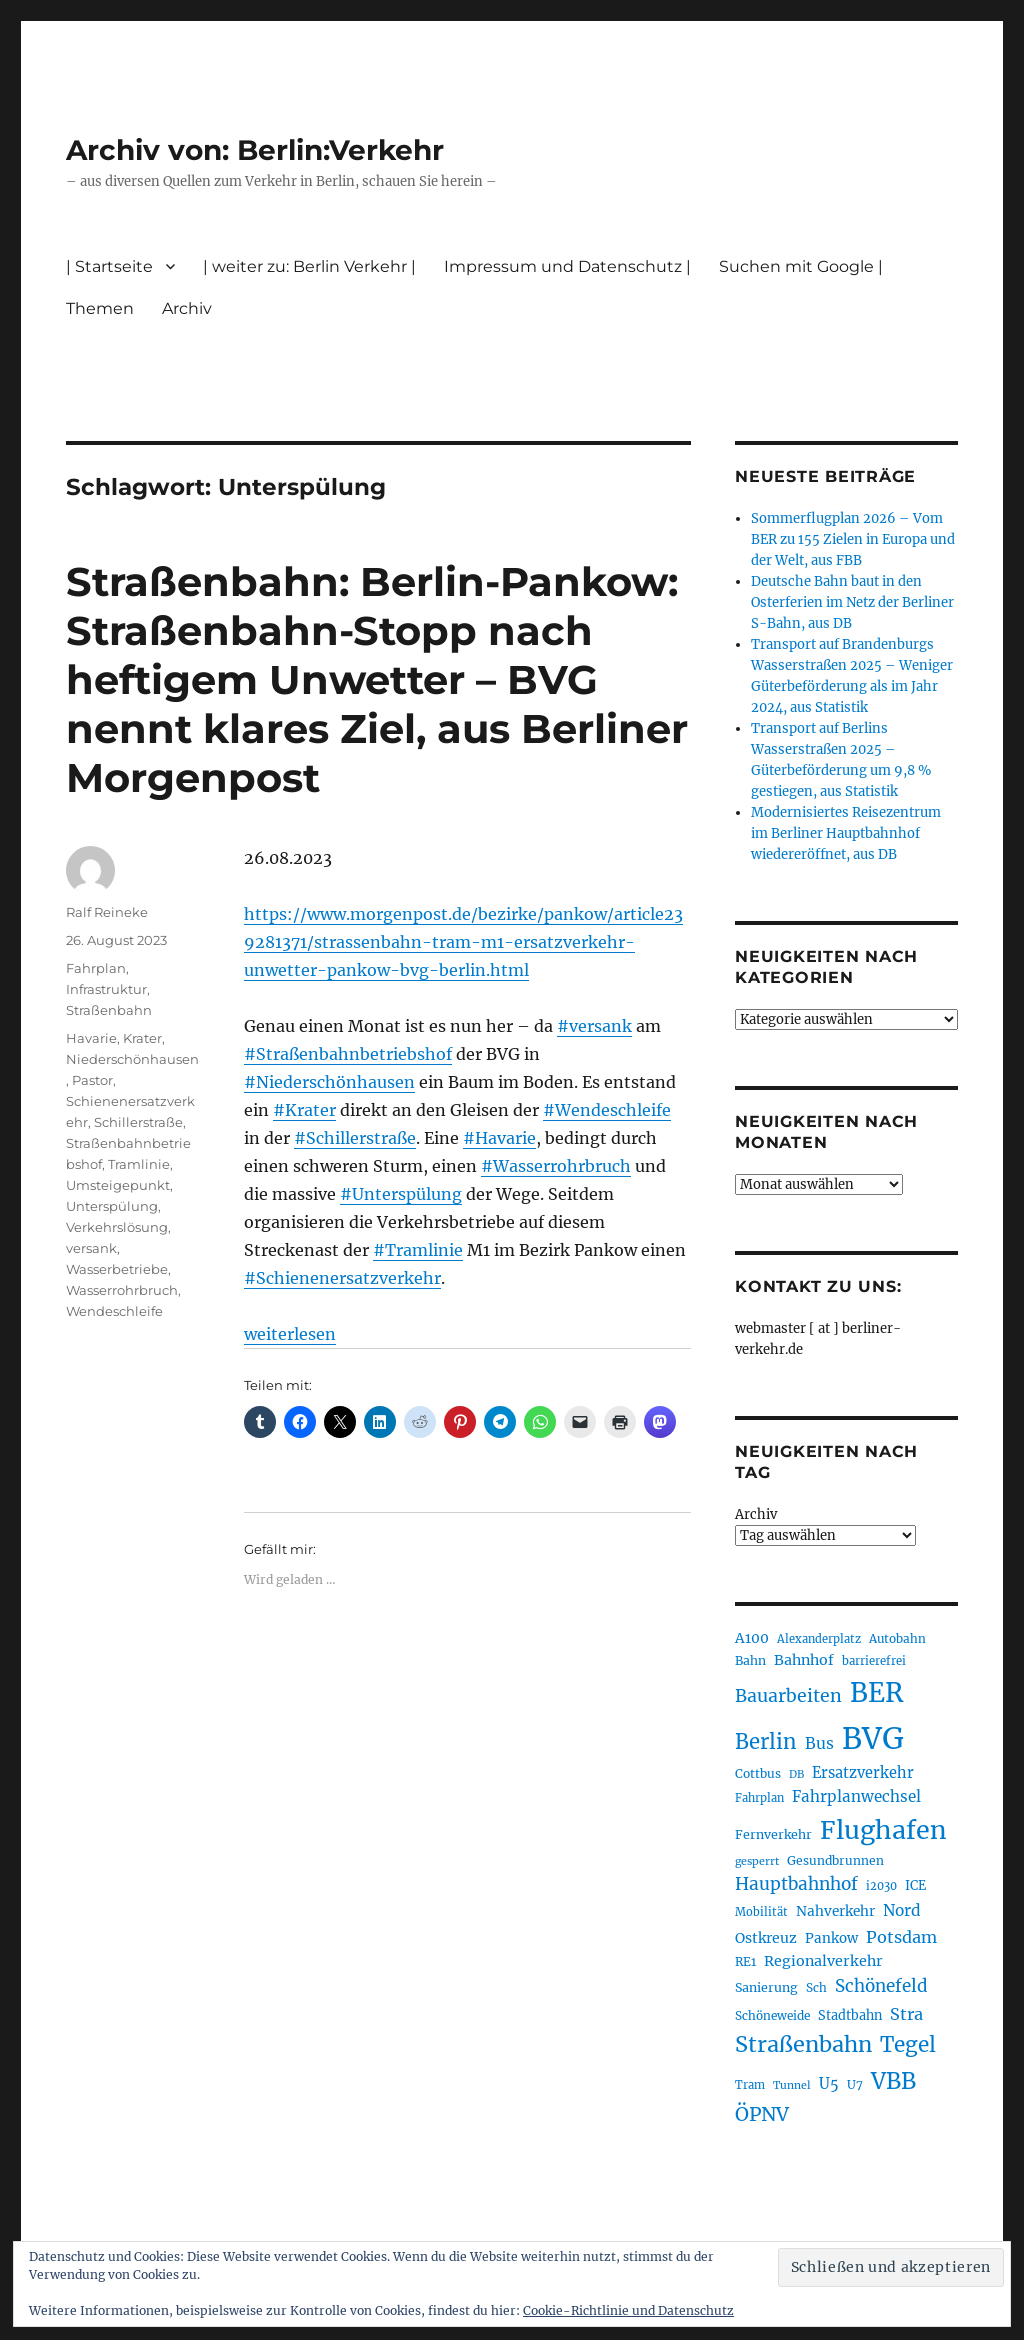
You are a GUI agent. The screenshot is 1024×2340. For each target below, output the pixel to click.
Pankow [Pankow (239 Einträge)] (831, 1938)
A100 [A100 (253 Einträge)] (752, 1638)
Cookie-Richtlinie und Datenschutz (628, 2310)
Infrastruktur (106, 989)
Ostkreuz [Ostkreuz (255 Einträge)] (766, 1938)
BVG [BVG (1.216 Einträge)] (873, 1738)
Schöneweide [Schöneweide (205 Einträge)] (772, 2015)
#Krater (304, 1110)
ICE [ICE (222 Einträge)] (915, 1885)
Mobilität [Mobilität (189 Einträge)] (761, 1912)
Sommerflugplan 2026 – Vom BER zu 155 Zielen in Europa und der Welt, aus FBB (853, 539)
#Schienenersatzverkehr (342, 1278)
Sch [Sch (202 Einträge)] (816, 1987)
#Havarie (499, 1138)
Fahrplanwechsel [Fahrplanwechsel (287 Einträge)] (856, 1796)
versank (91, 1248)
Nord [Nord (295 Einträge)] (902, 1910)
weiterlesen (290, 1334)
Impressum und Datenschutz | (567, 266)
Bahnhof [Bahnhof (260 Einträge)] (804, 1660)
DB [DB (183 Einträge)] (796, 1774)
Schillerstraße (138, 1122)
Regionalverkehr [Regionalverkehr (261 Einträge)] (823, 1961)
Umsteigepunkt (118, 1185)
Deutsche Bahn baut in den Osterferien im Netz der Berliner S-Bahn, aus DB (852, 602)
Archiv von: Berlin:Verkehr (255, 150)
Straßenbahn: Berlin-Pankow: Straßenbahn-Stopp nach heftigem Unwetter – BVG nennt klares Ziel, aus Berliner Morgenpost (377, 679)
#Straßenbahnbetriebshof (348, 1054)
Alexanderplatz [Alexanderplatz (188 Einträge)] (819, 1639)
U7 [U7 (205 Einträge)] (855, 2084)
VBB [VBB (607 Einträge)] (893, 2081)
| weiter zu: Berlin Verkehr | (309, 266)
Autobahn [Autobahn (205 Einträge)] (897, 1638)
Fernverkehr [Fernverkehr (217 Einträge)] (773, 1834)
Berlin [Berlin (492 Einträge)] (766, 1742)
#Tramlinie (418, 1250)
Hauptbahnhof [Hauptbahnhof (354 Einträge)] (796, 1884)
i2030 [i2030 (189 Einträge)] (881, 1886)
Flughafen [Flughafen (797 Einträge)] (883, 1830)
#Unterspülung (401, 1194)
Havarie (91, 1038)
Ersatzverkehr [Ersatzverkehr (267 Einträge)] (863, 1773)
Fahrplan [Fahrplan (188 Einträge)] (759, 1798)
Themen (100, 308)
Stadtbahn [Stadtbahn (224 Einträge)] (850, 2015)
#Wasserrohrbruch (556, 1166)
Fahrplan (96, 968)
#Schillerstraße (355, 1138)
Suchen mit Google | (801, 266)
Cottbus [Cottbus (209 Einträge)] (758, 1773)
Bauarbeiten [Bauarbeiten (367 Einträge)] (788, 1696)
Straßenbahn (109, 1010)
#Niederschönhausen (329, 1082)
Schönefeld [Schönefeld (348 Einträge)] (881, 1986)
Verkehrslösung (117, 1227)
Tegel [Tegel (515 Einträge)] (908, 2045)
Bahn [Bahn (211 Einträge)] (750, 1660)
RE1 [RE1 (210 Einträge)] (745, 1961)
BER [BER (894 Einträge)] (876, 1692)
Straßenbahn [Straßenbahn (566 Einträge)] (803, 2044)
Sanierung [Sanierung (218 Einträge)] (766, 1987)
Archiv (187, 308)
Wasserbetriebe (117, 1269)
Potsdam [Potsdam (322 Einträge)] (901, 1937)
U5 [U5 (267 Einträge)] (829, 2084)
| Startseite (109, 266)
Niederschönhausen (132, 1059)
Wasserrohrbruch (122, 1290)
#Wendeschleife (607, 1110)
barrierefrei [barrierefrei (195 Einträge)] (874, 1661)
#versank (594, 1026)
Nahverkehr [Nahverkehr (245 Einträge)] (835, 1911)
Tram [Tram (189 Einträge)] (750, 2085)
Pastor (92, 1080)
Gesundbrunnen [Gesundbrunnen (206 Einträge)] (835, 1860)
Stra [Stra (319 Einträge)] (906, 2014)
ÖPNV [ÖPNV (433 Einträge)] (762, 2114)
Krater (142, 1038)
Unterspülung (112, 1206)
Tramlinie (139, 1164)
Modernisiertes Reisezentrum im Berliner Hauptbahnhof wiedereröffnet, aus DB (846, 833)
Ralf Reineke (107, 912)
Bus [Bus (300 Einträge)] (819, 1743)
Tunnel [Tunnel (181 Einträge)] (792, 2085)
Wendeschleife (114, 1311)
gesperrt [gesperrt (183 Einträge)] (757, 1861)
